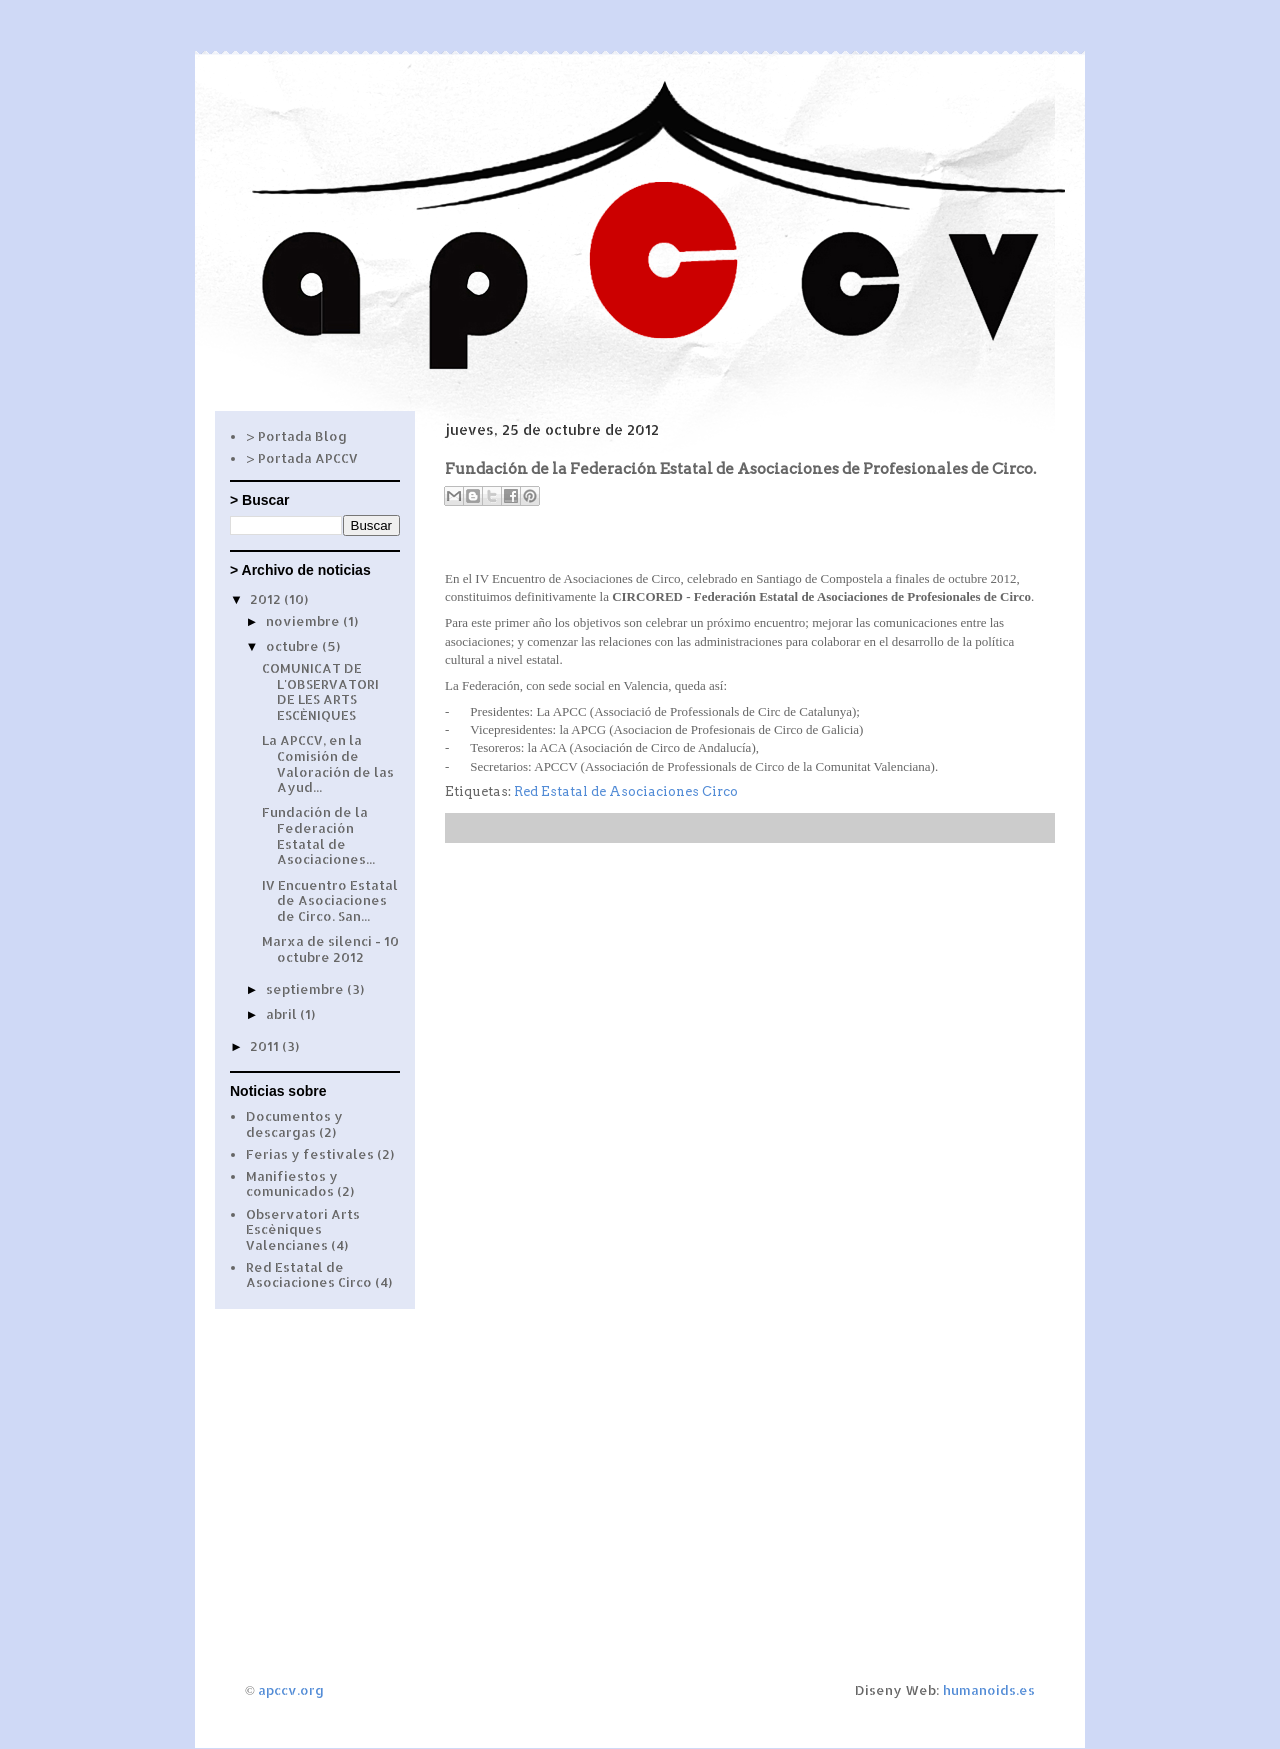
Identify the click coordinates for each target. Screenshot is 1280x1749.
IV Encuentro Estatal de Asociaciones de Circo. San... (330, 900)
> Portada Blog (296, 436)
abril (283, 1014)
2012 (267, 599)
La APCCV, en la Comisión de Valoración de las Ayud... (328, 763)
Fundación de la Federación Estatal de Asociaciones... (318, 835)
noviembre (304, 621)
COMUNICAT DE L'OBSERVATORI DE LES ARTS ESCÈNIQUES (320, 691)
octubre (294, 646)
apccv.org (291, 1690)
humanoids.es (989, 1690)
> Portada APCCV (302, 458)
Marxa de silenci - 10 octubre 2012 (330, 949)
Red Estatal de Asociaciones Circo (626, 791)
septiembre (306, 989)
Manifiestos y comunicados (292, 1184)
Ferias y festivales (310, 1154)
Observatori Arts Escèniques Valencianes (303, 1229)
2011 (266, 1046)
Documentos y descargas (294, 1124)
